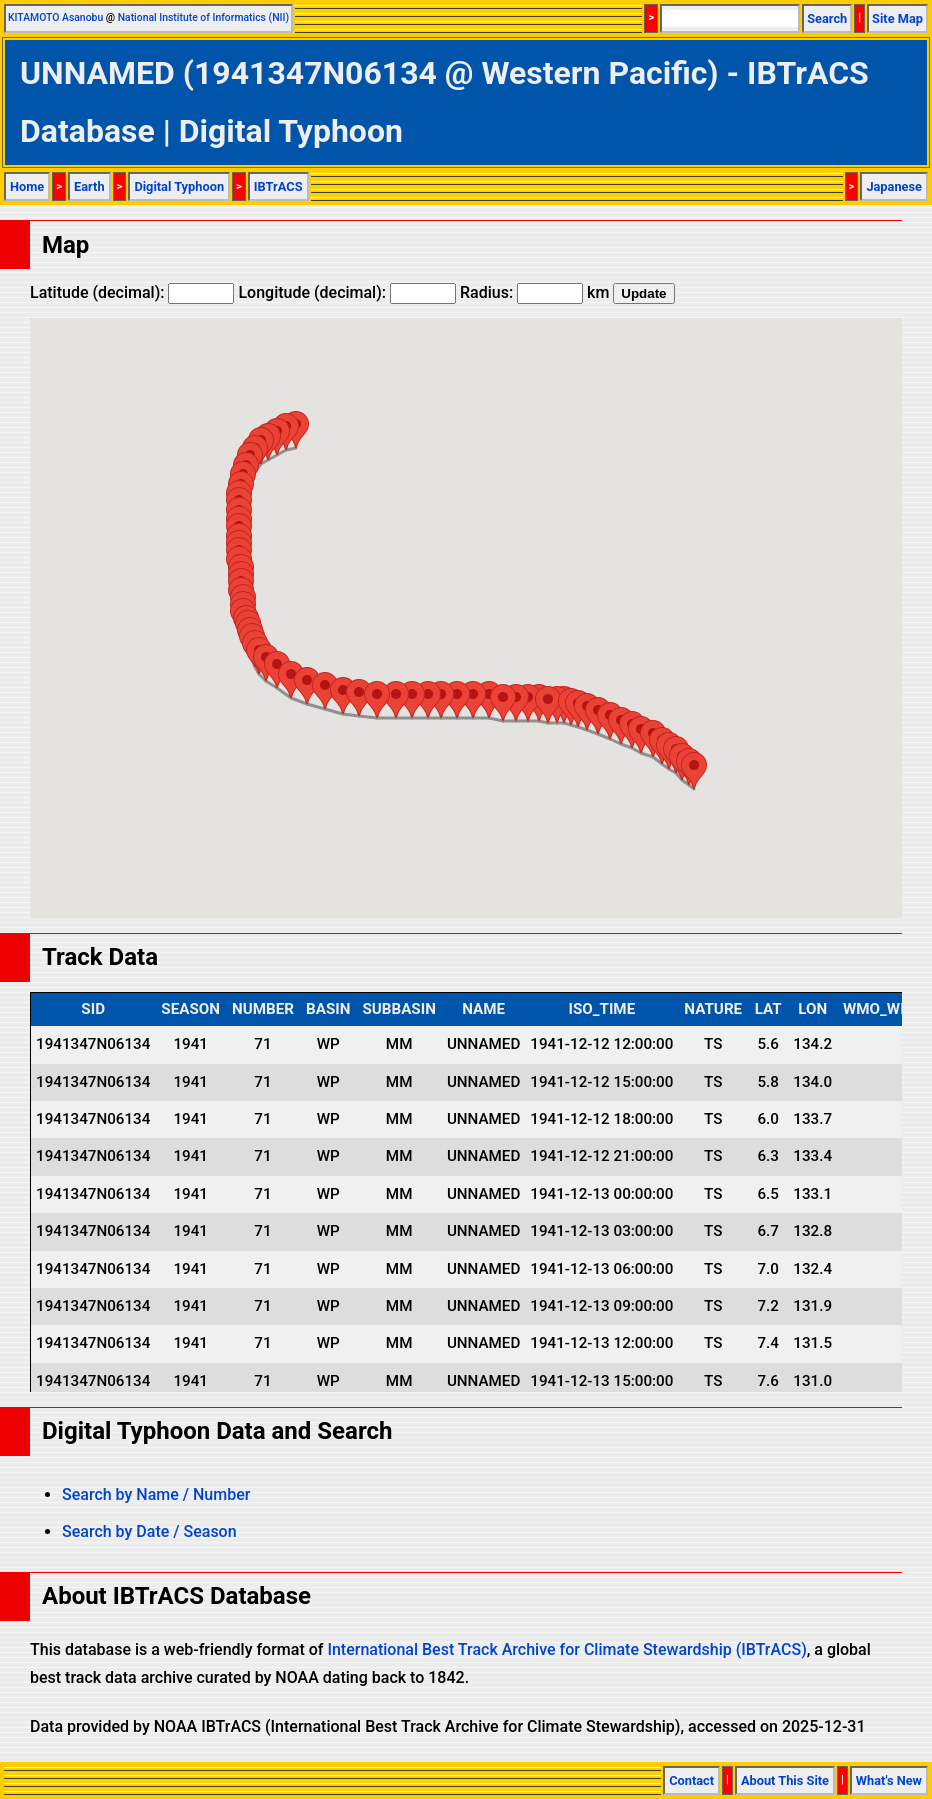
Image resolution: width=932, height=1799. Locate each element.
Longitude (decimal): (347, 292)
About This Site (785, 1780)
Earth (89, 186)
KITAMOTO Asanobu (55, 17)
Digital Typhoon (179, 186)
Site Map (897, 18)
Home (27, 186)
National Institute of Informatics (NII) (203, 17)
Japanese (894, 186)
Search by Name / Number (156, 1494)
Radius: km (534, 292)
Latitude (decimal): (132, 292)
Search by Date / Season (149, 1531)
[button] (694, 770)
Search (827, 18)
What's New (889, 1780)
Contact (691, 1780)
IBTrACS (278, 186)
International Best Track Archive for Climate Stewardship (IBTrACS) (566, 1649)
